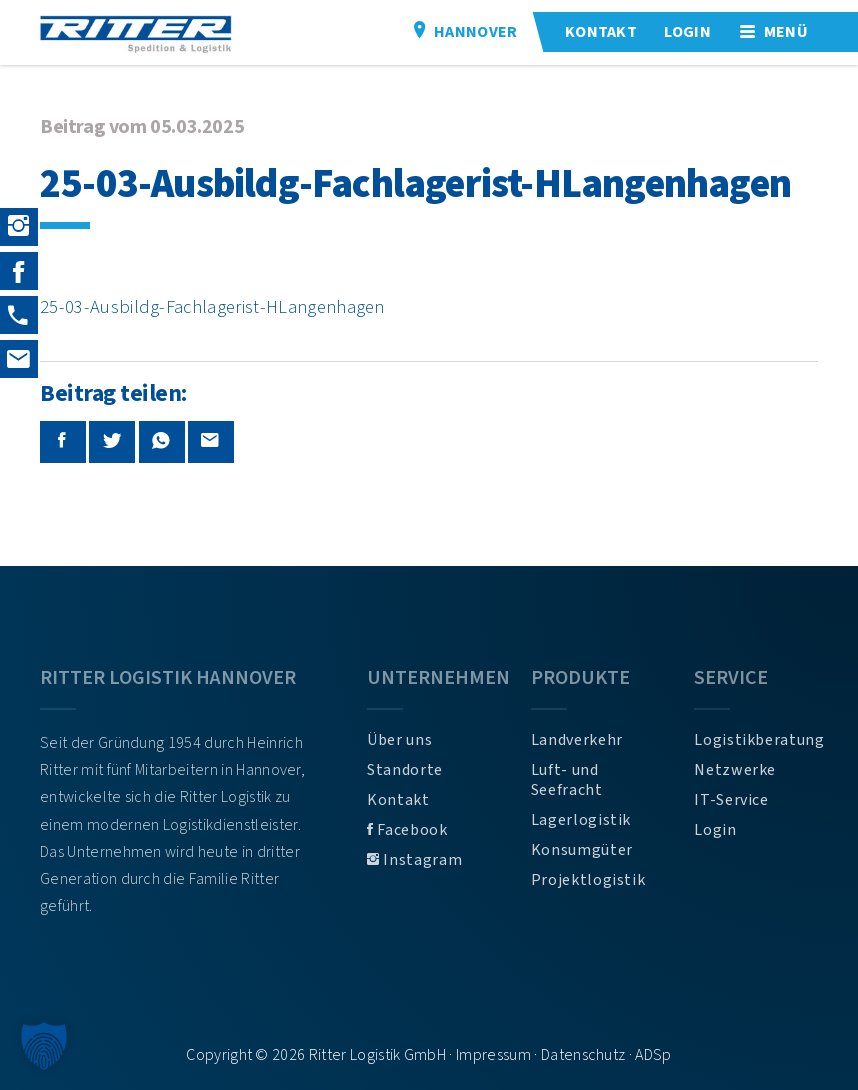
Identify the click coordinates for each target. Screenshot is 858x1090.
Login (715, 830)
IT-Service (731, 800)
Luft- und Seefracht (567, 780)
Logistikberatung (756, 740)
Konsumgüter (582, 850)
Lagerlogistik (581, 820)
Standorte (405, 770)
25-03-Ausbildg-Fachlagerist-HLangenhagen (212, 307)
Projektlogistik (588, 880)
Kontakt (398, 800)
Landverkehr (577, 740)
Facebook (407, 830)
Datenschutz (583, 1055)
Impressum (493, 1055)
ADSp (653, 1055)
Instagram (414, 860)
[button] (44, 1046)
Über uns (399, 740)
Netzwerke (735, 770)
